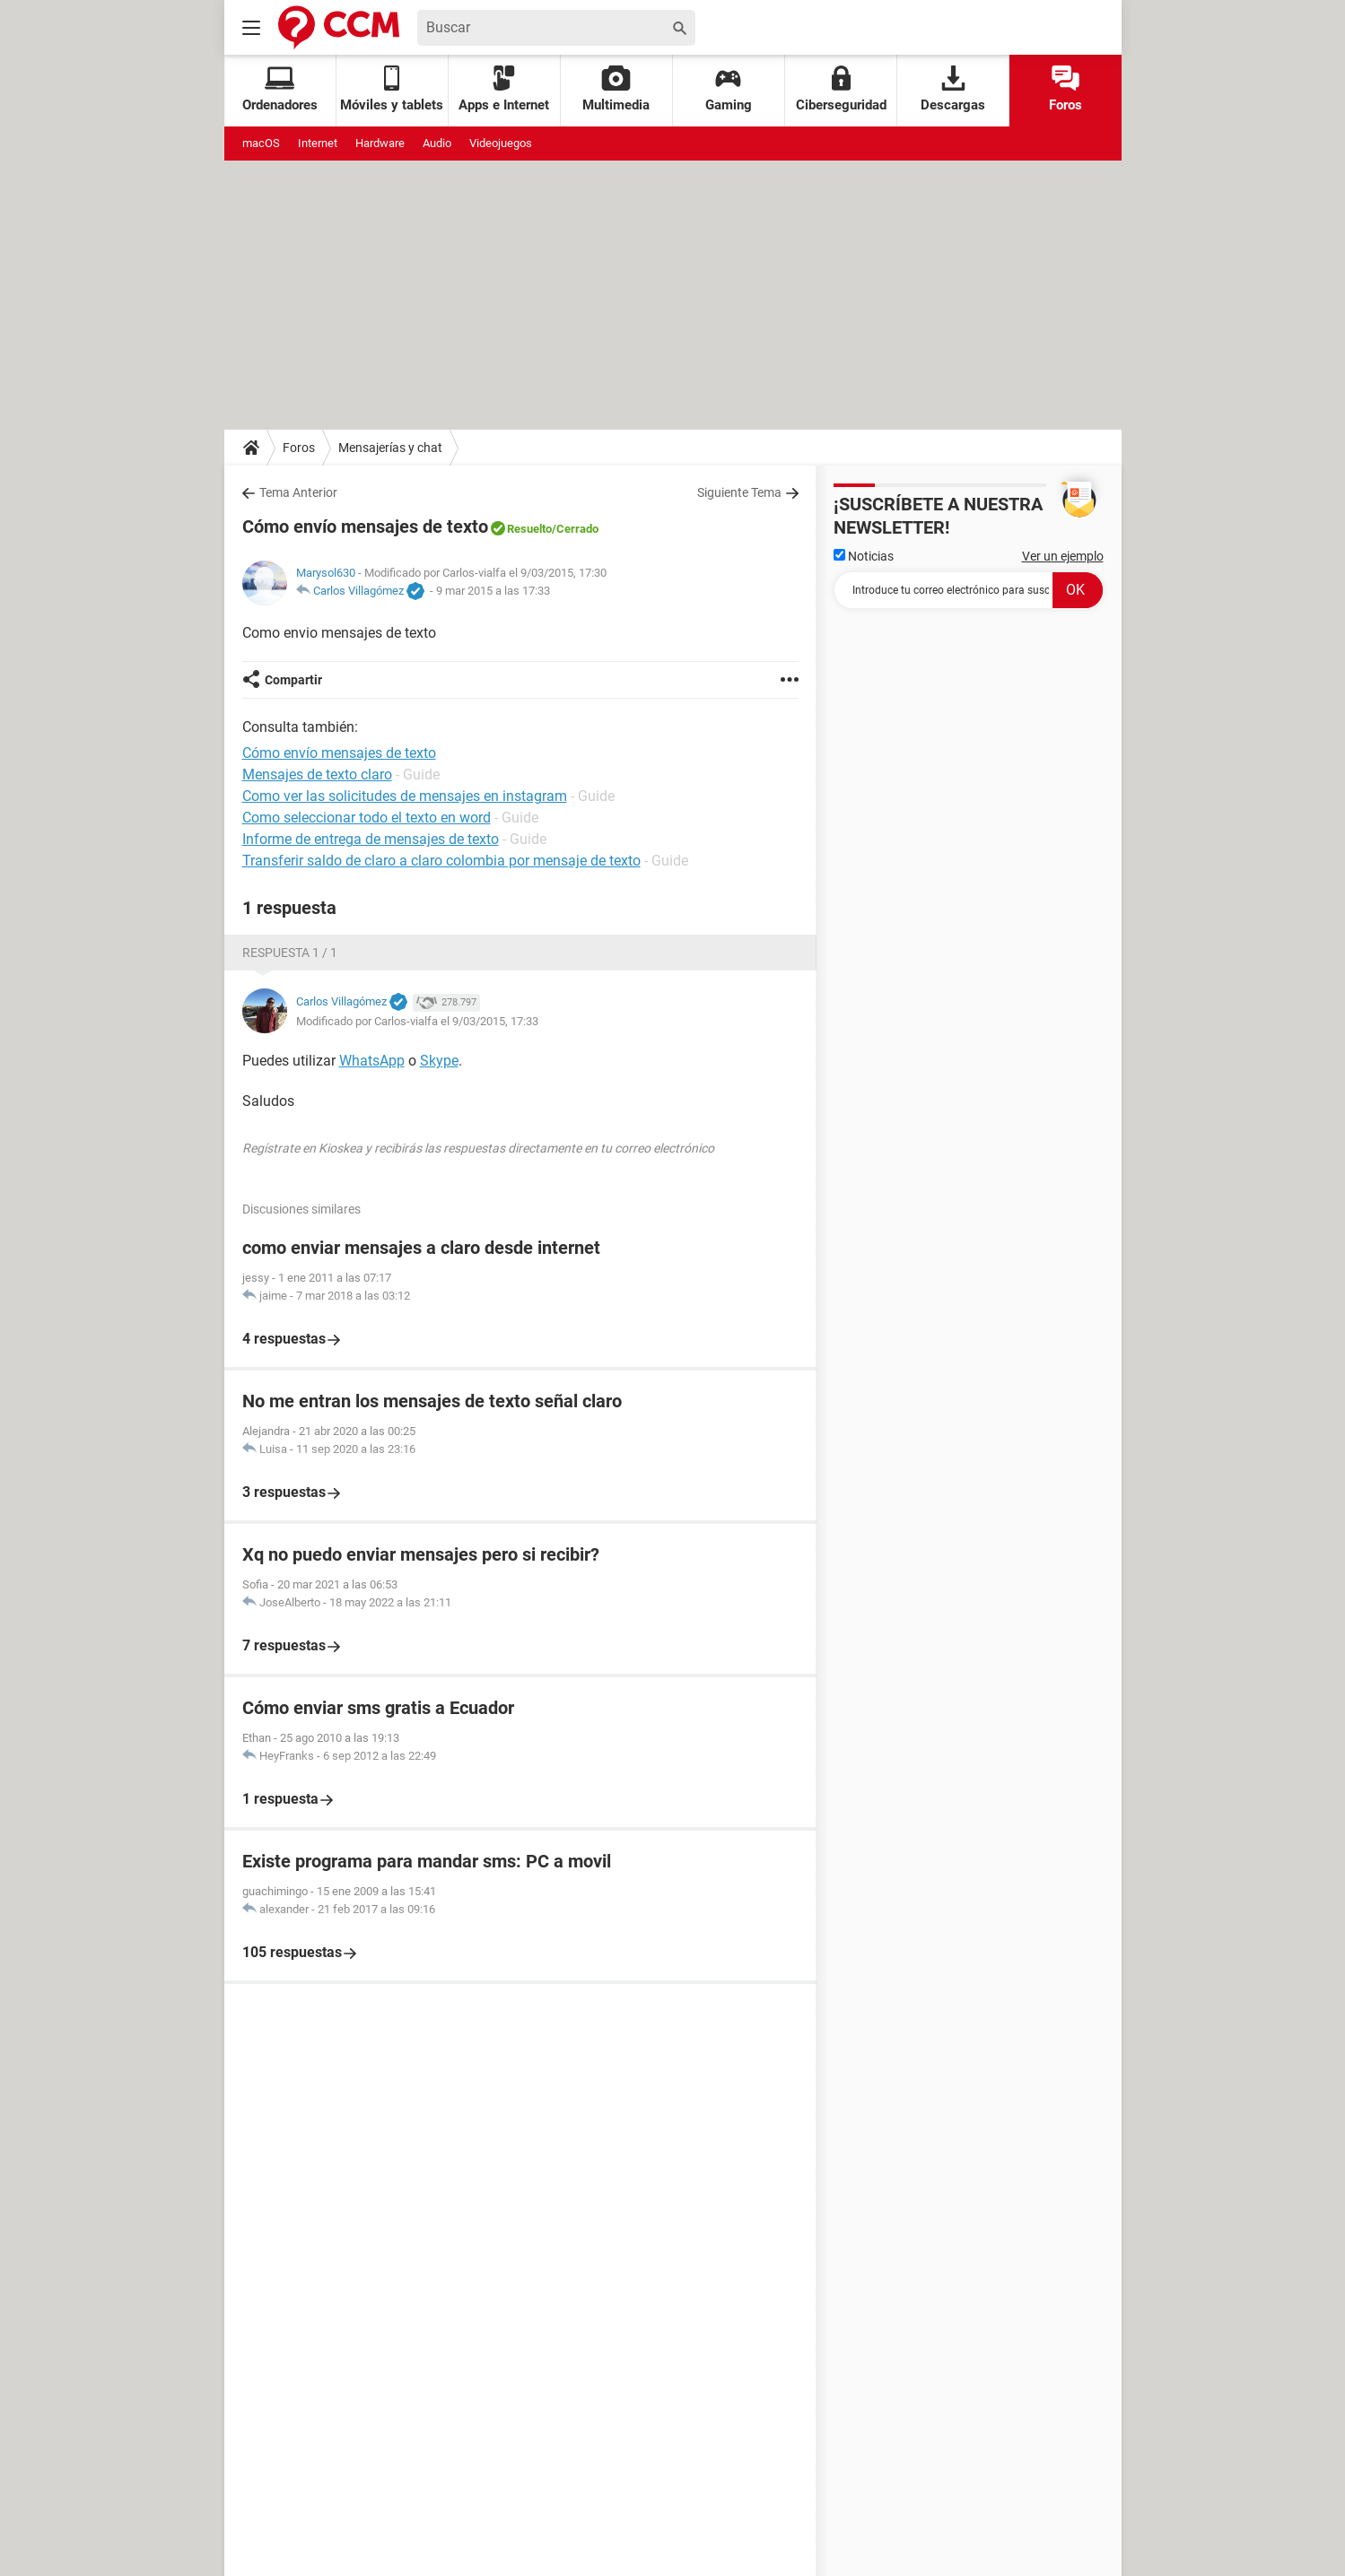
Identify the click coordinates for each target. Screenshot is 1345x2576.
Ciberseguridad (841, 89)
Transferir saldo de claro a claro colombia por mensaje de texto (441, 860)
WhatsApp (372, 1060)
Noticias (864, 556)
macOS (261, 143)
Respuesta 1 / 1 (289, 952)
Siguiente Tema (739, 492)
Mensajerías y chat (390, 447)
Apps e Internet (504, 89)
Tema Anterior (298, 492)
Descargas (953, 89)
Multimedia (616, 89)
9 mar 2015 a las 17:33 (493, 590)
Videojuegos (500, 143)
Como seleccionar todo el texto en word (366, 817)
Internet (317, 143)
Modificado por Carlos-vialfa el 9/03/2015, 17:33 (417, 1021)
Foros (1065, 89)
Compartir (293, 680)
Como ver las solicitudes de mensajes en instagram (404, 796)
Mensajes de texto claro (317, 774)
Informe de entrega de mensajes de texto (370, 839)
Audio (437, 143)
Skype (439, 1060)
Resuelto (529, 528)
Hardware (380, 143)
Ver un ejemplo (1063, 556)
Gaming (728, 89)
